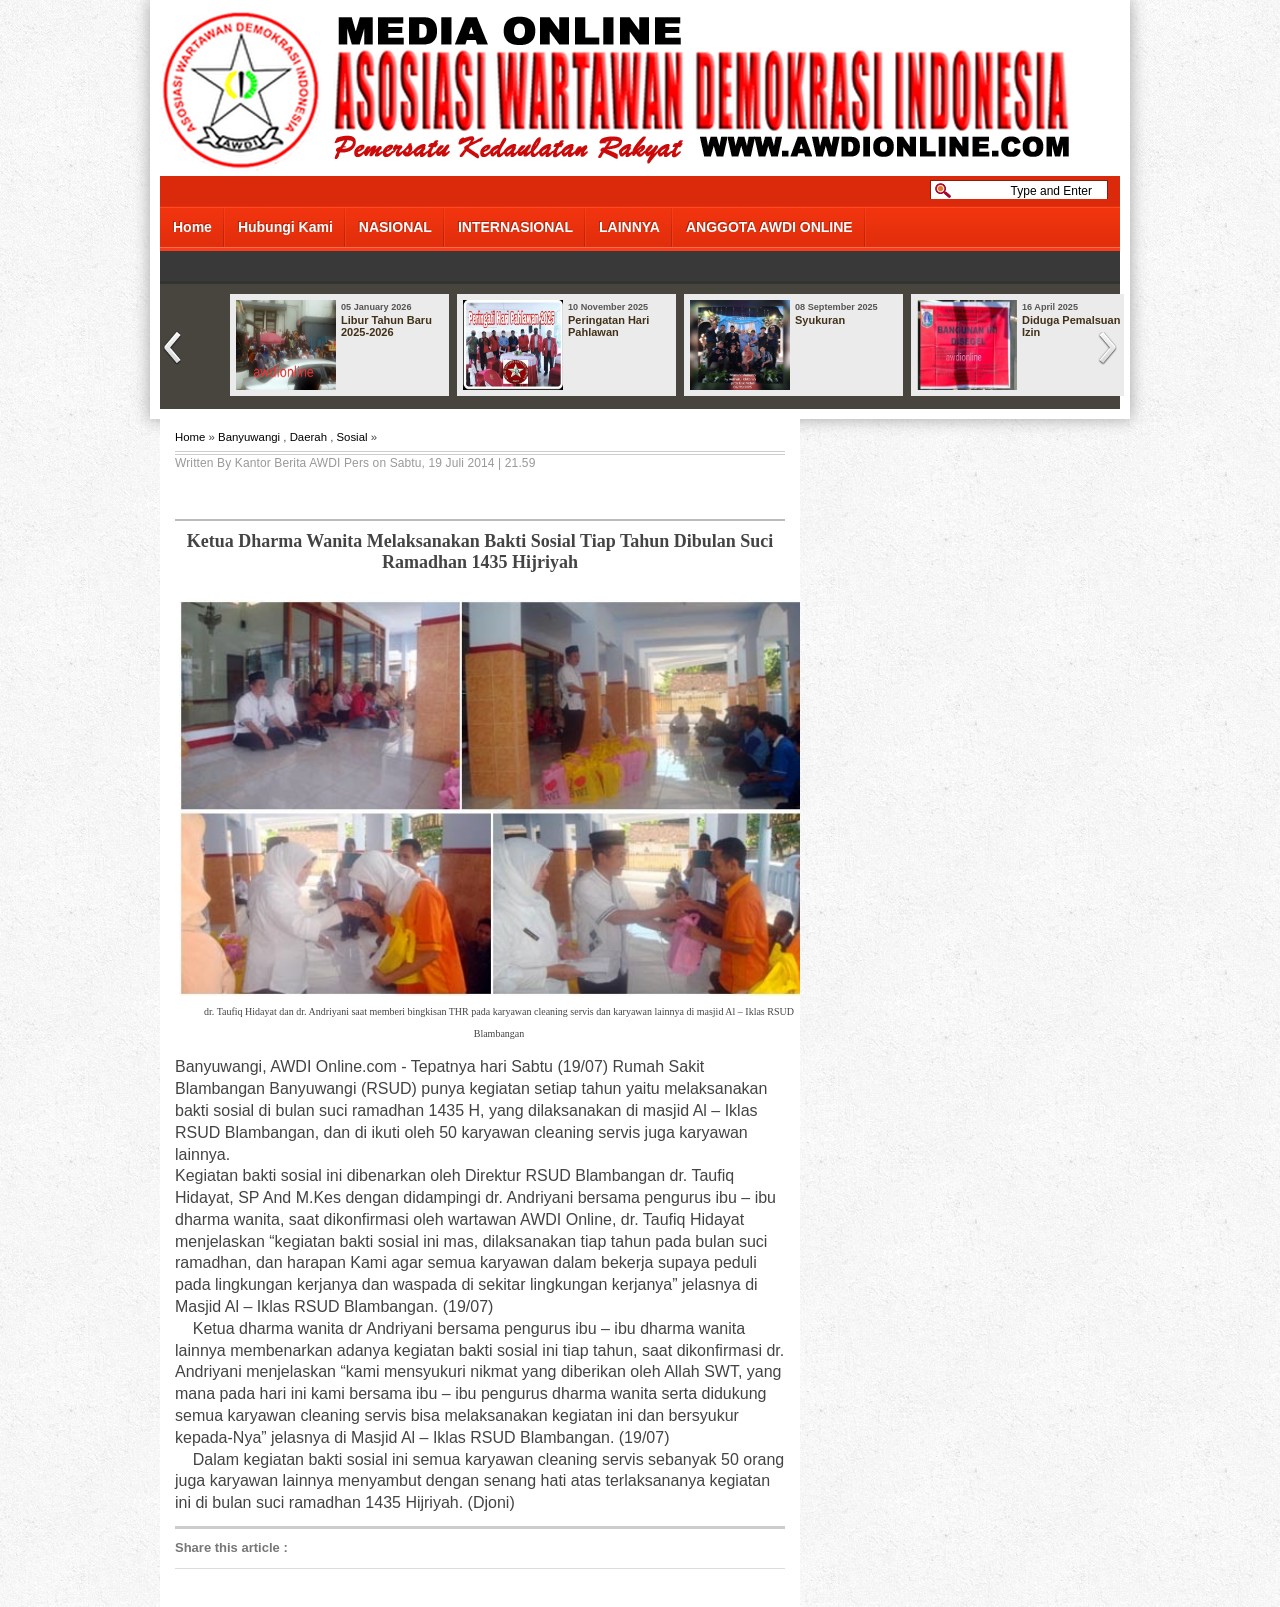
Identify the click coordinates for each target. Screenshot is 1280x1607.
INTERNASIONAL (515, 227)
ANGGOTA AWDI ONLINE (769, 227)
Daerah (308, 437)
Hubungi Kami (285, 227)
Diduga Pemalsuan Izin (1071, 326)
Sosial (351, 437)
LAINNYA (629, 227)
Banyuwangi (249, 437)
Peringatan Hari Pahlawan (608, 326)
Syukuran (820, 320)
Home (192, 227)
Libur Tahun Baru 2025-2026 (386, 326)
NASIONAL (395, 227)
